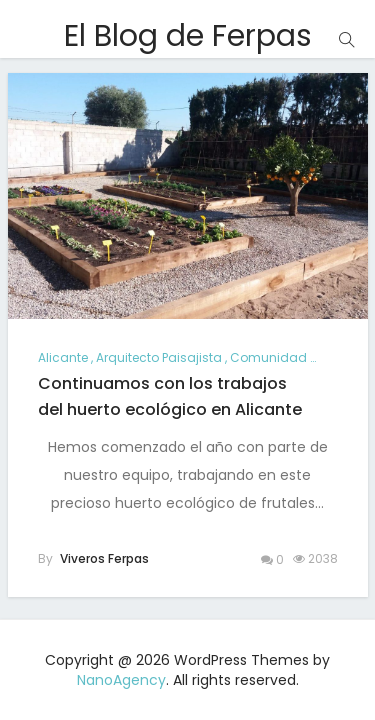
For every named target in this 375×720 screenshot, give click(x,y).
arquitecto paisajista (159, 357)
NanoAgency (121, 680)
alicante (63, 357)
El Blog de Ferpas (188, 36)
